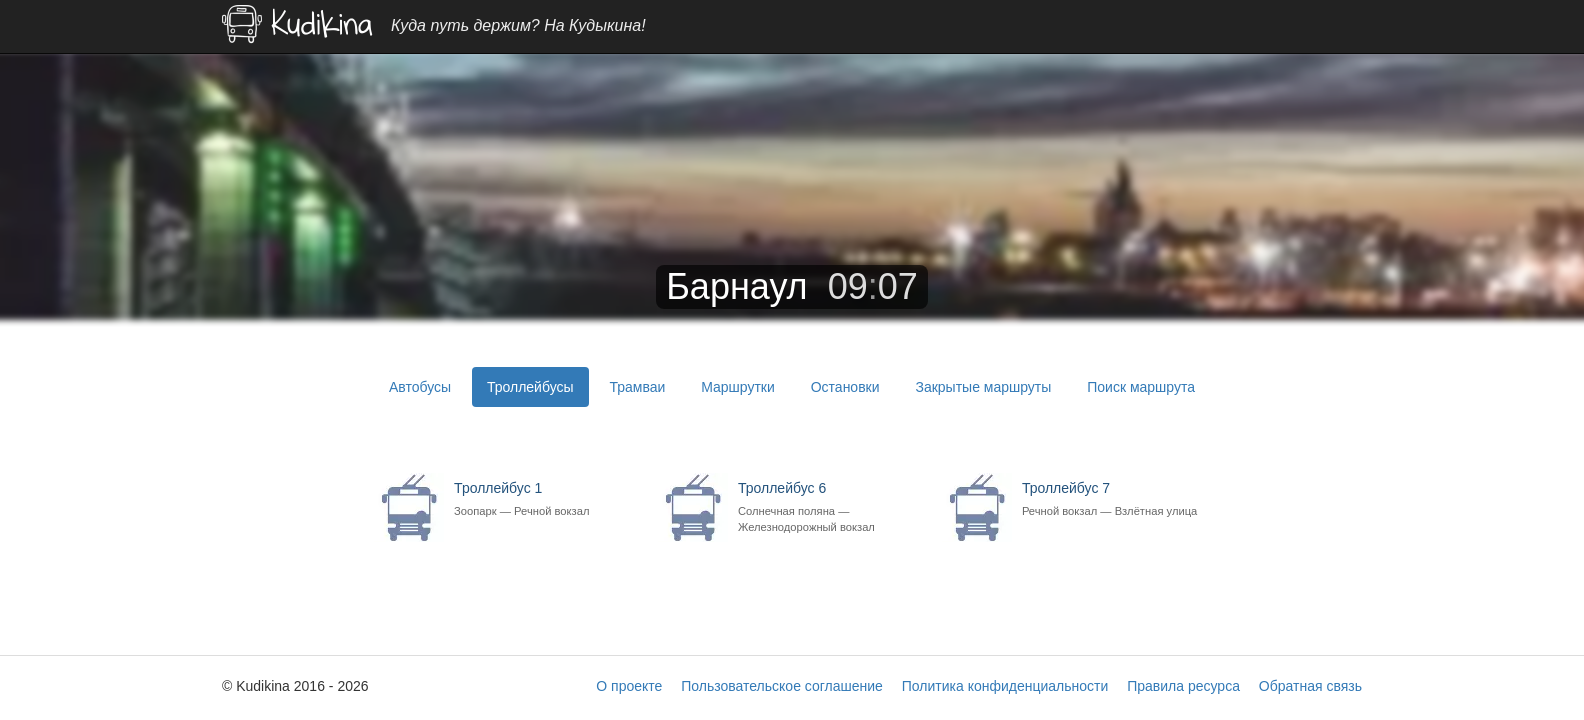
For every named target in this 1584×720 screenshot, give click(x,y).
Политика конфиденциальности (1005, 686)
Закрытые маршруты (983, 387)
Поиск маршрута (1141, 387)
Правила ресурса (1183, 686)
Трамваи (637, 387)
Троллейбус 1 (545, 499)
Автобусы (420, 387)
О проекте (629, 686)
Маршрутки (738, 387)
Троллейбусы (530, 387)
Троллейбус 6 (829, 507)
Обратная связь (1310, 686)
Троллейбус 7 (1113, 499)
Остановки (845, 387)
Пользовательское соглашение (782, 686)
